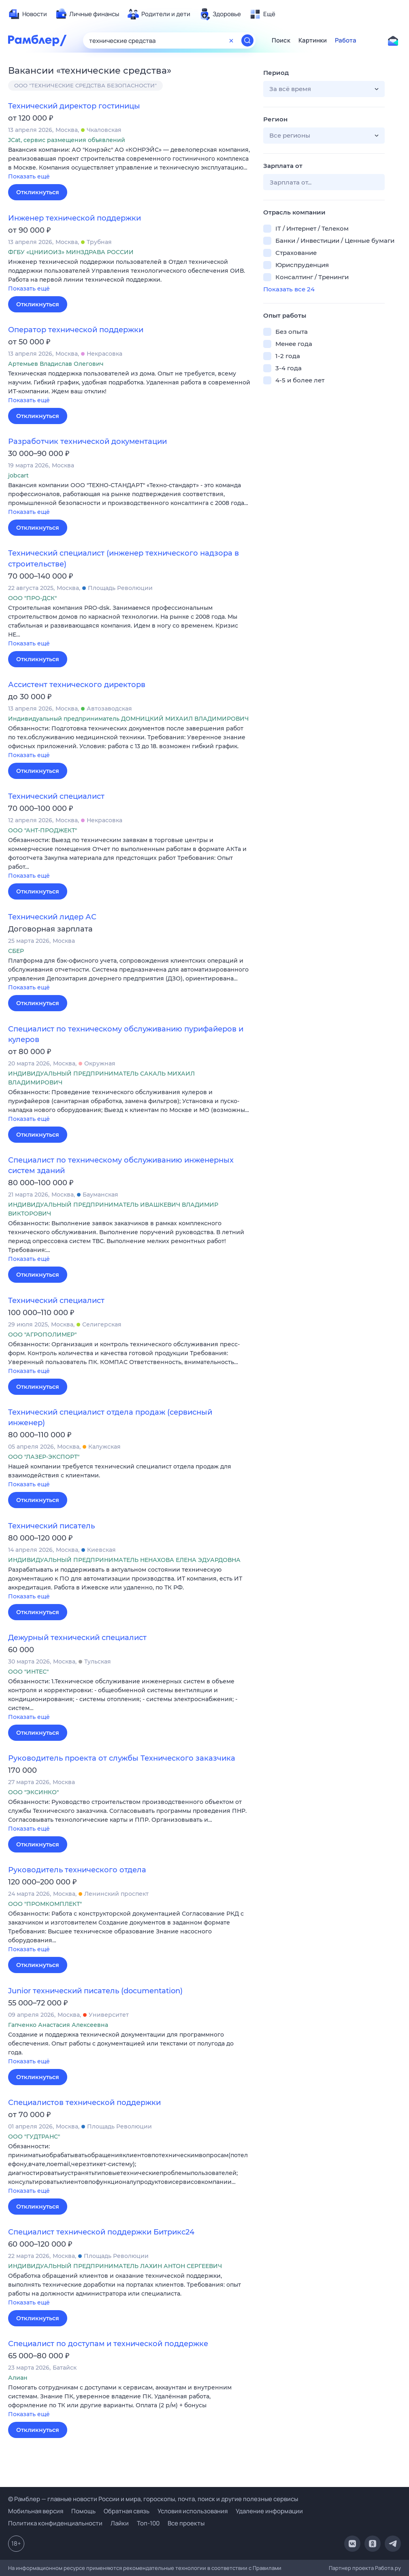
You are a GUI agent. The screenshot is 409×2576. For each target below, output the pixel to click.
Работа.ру (388, 2568)
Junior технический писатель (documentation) (95, 1990)
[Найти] (247, 40)
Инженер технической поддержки (74, 218)
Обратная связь (126, 2511)
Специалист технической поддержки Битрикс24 (101, 2232)
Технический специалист (56, 796)
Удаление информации (269, 2511)
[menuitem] (27, 14)
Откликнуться (37, 192)
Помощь (83, 2511)
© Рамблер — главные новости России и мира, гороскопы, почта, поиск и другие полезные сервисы (153, 2499)
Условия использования (193, 2511)
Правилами (267, 2568)
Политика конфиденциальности (55, 2523)
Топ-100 (148, 2523)
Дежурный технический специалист (77, 1637)
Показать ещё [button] (29, 176)
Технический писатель (51, 1525)
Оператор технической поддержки (75, 329)
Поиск (281, 40)
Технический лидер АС (52, 916)
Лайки (120, 2523)
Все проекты (186, 2523)
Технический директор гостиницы (74, 106)
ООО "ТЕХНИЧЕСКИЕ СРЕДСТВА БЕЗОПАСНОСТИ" (85, 85)
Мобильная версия (35, 2511)
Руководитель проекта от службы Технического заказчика (121, 1758)
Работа (345, 40)
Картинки (312, 40)
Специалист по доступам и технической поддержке (108, 2343)
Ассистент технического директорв (76, 684)
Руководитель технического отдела (77, 1869)
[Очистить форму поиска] (231, 40)
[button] (129, 163)
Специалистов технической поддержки (84, 2102)
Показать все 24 (289, 289)
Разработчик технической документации (87, 441)
